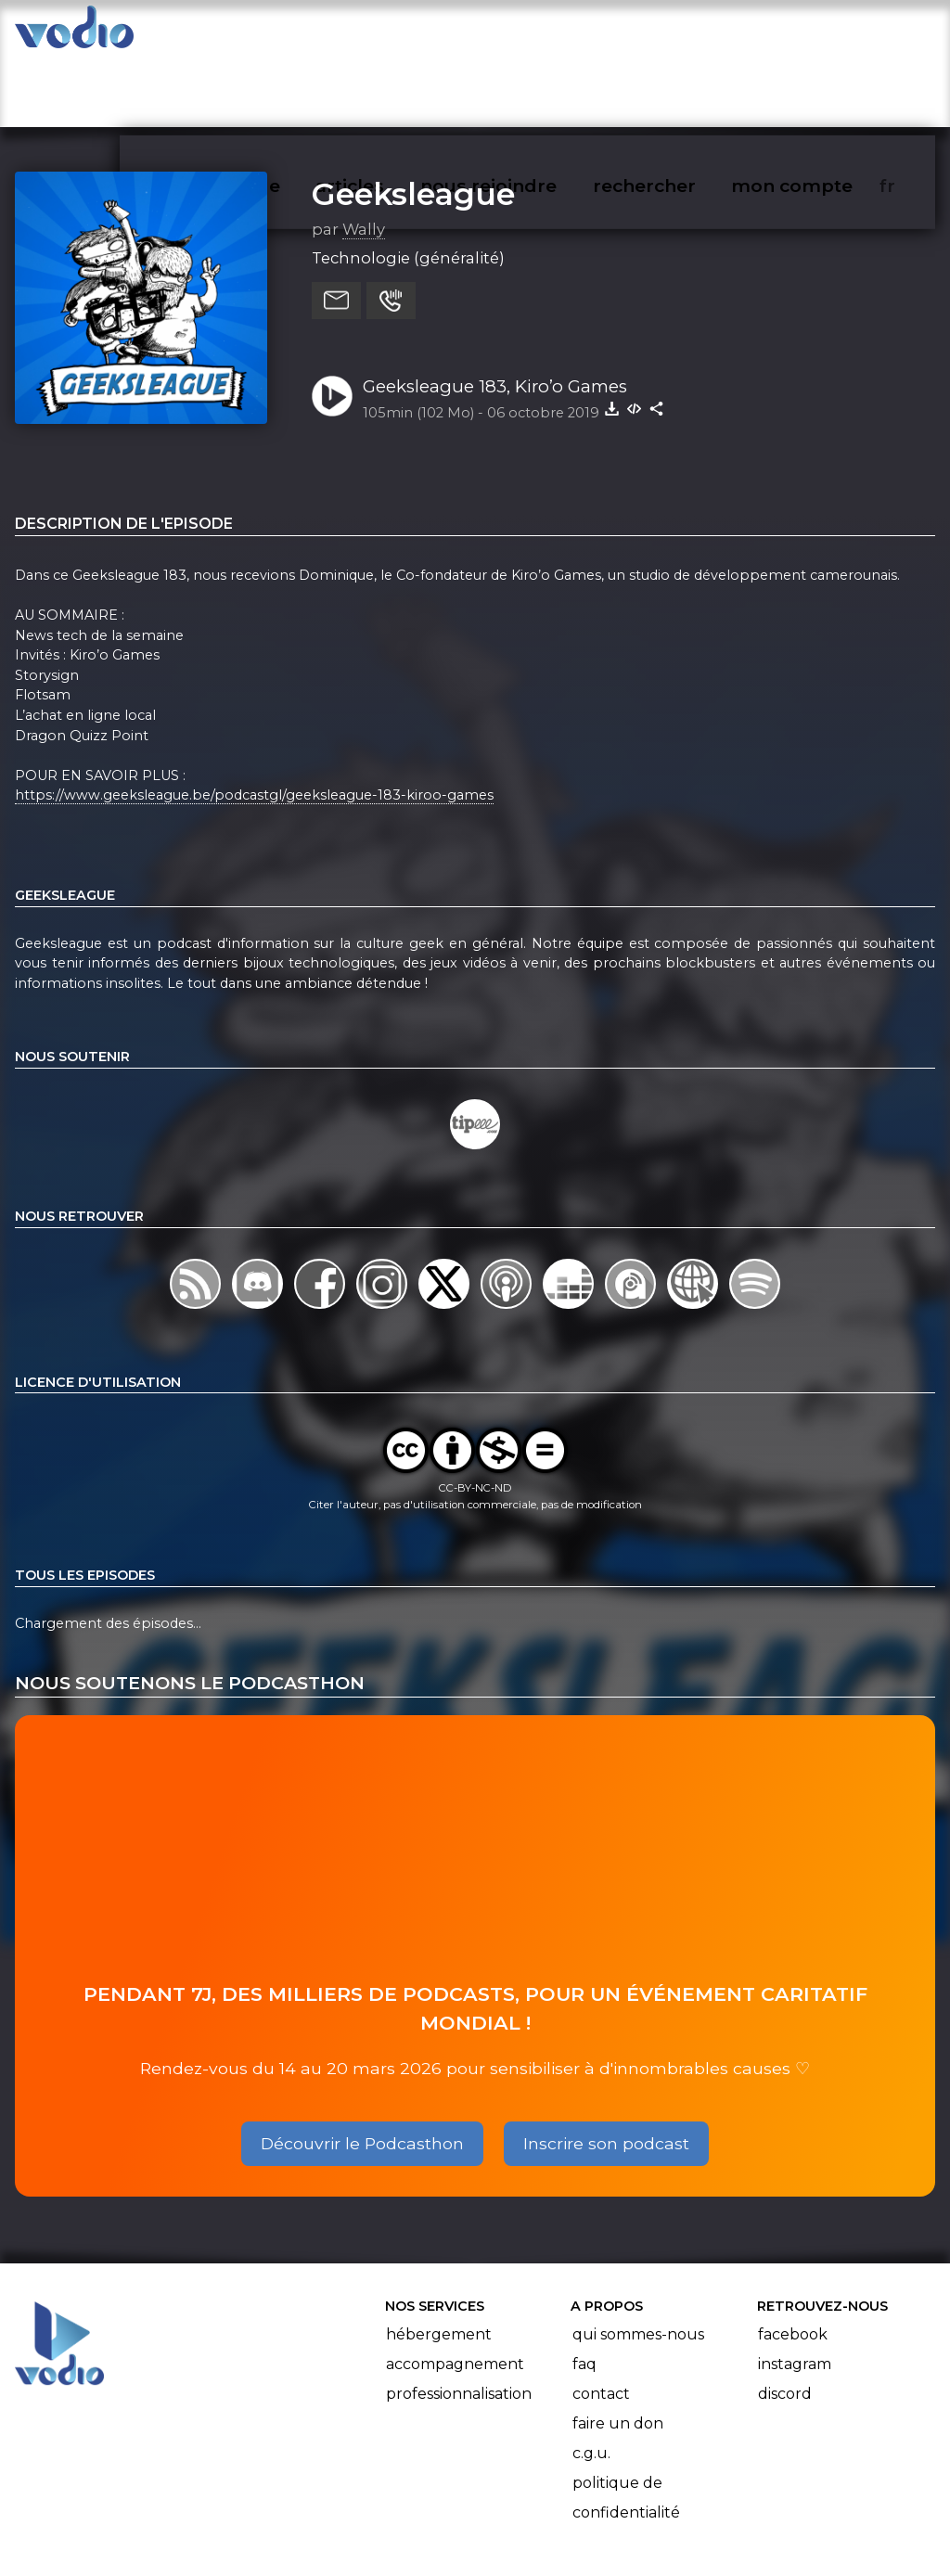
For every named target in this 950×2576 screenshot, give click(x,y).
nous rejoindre (526, 33)
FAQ (584, 2291)
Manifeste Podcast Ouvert (527, 2509)
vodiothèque (265, 33)
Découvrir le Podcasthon (362, 2071)
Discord (785, 2321)
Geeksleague (413, 121)
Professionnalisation (459, 2321)
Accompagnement (455, 2291)
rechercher (677, 33)
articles (391, 33)
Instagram (794, 2291)
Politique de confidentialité (626, 2425)
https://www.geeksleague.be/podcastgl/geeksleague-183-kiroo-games (254, 723)
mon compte (822, 33)
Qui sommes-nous (638, 2262)
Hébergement (439, 2262)
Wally (363, 156)
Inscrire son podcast (606, 2071)
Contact (601, 2321)
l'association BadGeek (316, 2535)
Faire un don (617, 2351)
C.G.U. (591, 2381)
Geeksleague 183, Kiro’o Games (495, 314)
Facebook (793, 2262)
